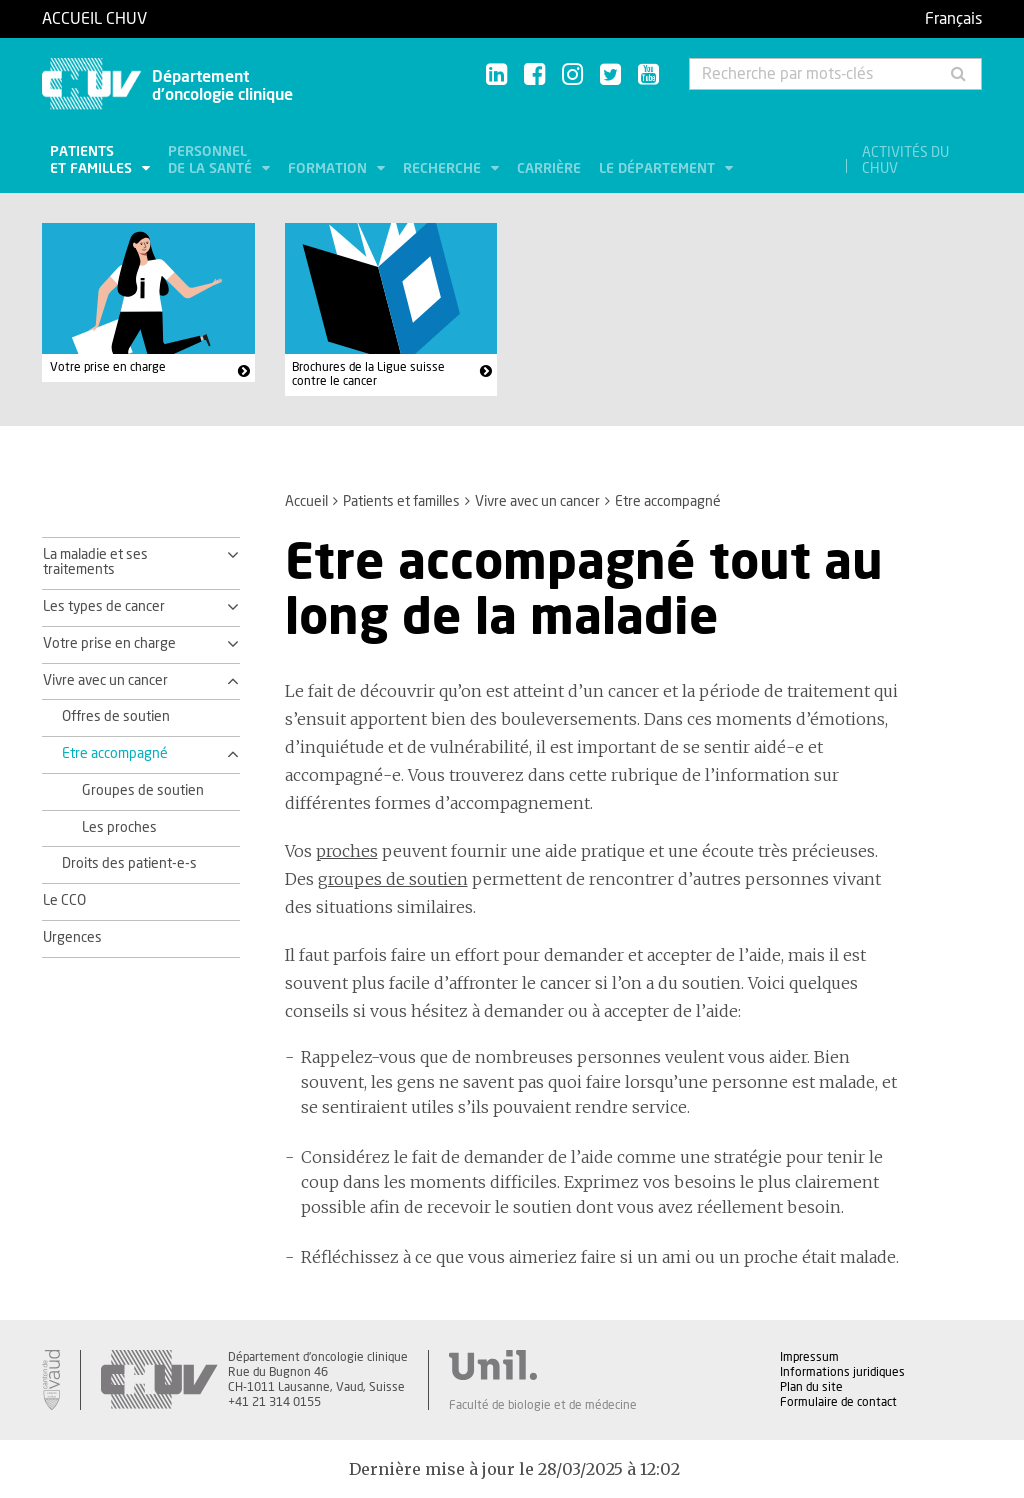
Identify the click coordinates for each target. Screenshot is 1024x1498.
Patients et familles (93, 160)
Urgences (72, 938)
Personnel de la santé (212, 160)
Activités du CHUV (905, 161)
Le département (659, 169)
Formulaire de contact (838, 1402)
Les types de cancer (104, 607)
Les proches (119, 828)
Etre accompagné (115, 754)
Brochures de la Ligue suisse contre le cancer (368, 374)
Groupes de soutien (143, 791)
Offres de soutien (116, 717)
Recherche (444, 169)
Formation (329, 169)
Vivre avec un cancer (537, 502)
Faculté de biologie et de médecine (543, 1405)
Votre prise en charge (108, 367)
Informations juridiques (842, 1372)
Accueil (306, 502)
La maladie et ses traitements (95, 563)
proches (347, 851)
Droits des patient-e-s (129, 864)
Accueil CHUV (94, 19)
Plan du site (811, 1387)
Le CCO (64, 901)
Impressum (809, 1357)
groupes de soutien (393, 879)
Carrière (549, 169)
